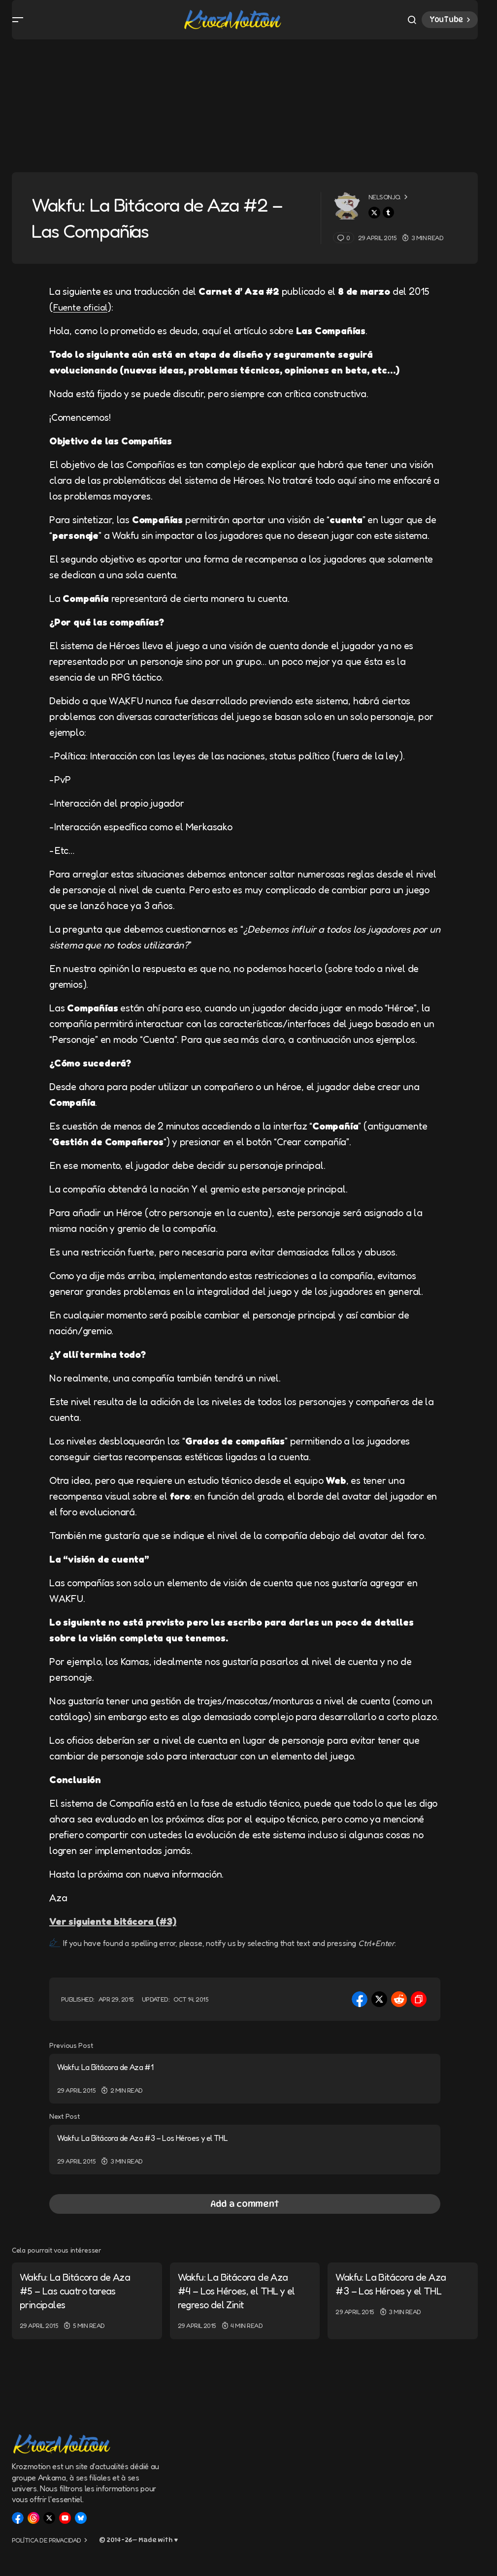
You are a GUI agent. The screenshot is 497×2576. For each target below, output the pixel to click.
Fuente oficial (82, 315)
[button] (18, 23)
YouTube (451, 23)
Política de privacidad (46, 2543)
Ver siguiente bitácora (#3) (112, 1929)
